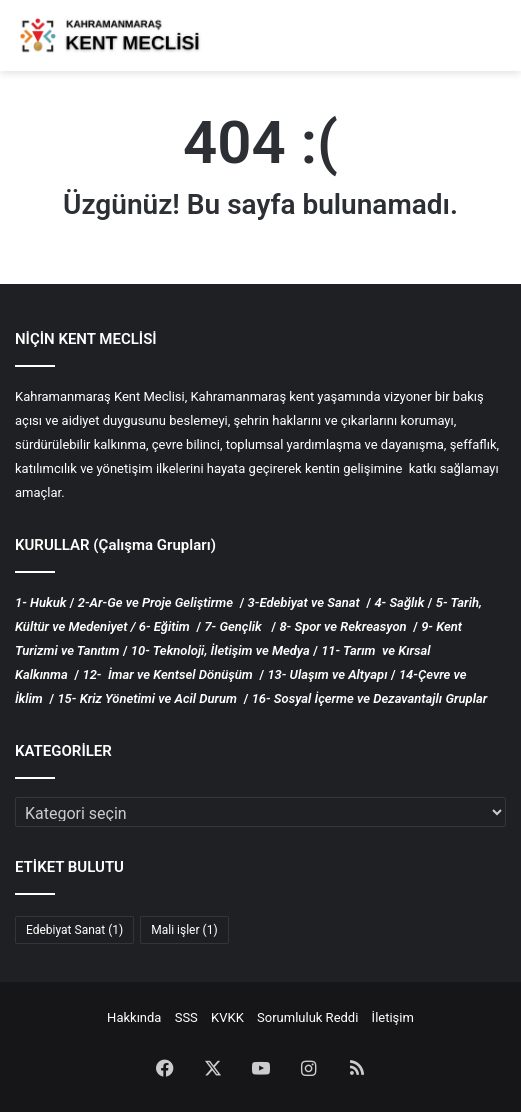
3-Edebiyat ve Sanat (305, 602)
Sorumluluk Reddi (307, 1017)
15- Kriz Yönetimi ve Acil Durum (147, 698)
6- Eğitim (164, 626)
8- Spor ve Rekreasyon (342, 626)
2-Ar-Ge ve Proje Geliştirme (155, 602)
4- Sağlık (399, 602)
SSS (186, 1017)
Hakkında (134, 1017)
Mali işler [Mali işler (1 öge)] (184, 930)
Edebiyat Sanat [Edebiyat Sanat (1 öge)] (74, 930)
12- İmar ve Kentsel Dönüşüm (167, 674)
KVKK (227, 1017)
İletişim (393, 1017)
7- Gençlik (232, 626)
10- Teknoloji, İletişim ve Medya (220, 650)
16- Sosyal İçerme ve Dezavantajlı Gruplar (370, 698)
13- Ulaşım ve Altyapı (327, 674)
